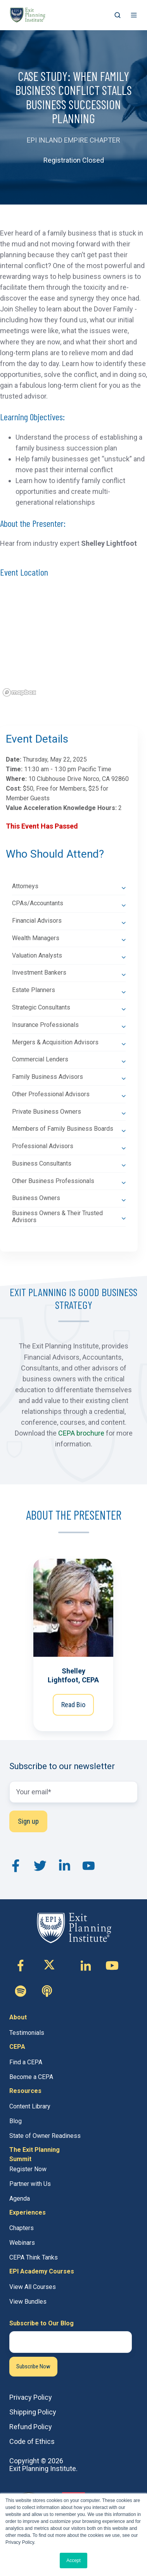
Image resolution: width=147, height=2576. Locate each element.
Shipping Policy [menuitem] (32, 2412)
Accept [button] (73, 2560)
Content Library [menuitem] (29, 2106)
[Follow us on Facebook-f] (20, 1965)
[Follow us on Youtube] (112, 1965)
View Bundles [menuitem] (28, 2301)
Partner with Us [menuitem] (30, 2183)
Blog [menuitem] (15, 2121)
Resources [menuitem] (25, 2091)
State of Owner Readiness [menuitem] (45, 2135)
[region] (73, 645)
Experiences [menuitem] (27, 2212)
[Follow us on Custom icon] (20, 1991)
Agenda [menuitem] (19, 2198)
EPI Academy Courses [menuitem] (41, 2271)
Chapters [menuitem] (21, 2228)
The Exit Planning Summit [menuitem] (34, 2154)
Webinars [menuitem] (22, 2242)
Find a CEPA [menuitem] (25, 2062)
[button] (117, 15)
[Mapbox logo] (19, 692)
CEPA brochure (81, 1433)
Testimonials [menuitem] (26, 2032)
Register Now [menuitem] (28, 2169)
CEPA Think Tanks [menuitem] (33, 2257)
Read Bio (74, 1705)
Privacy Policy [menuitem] (30, 2397)
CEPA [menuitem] (17, 2046)
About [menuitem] (18, 2017)
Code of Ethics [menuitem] (32, 2441)
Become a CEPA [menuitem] (31, 2077)
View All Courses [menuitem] (32, 2287)
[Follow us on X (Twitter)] (53, 1965)
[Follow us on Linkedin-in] (85, 1965)
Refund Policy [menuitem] (30, 2427)
